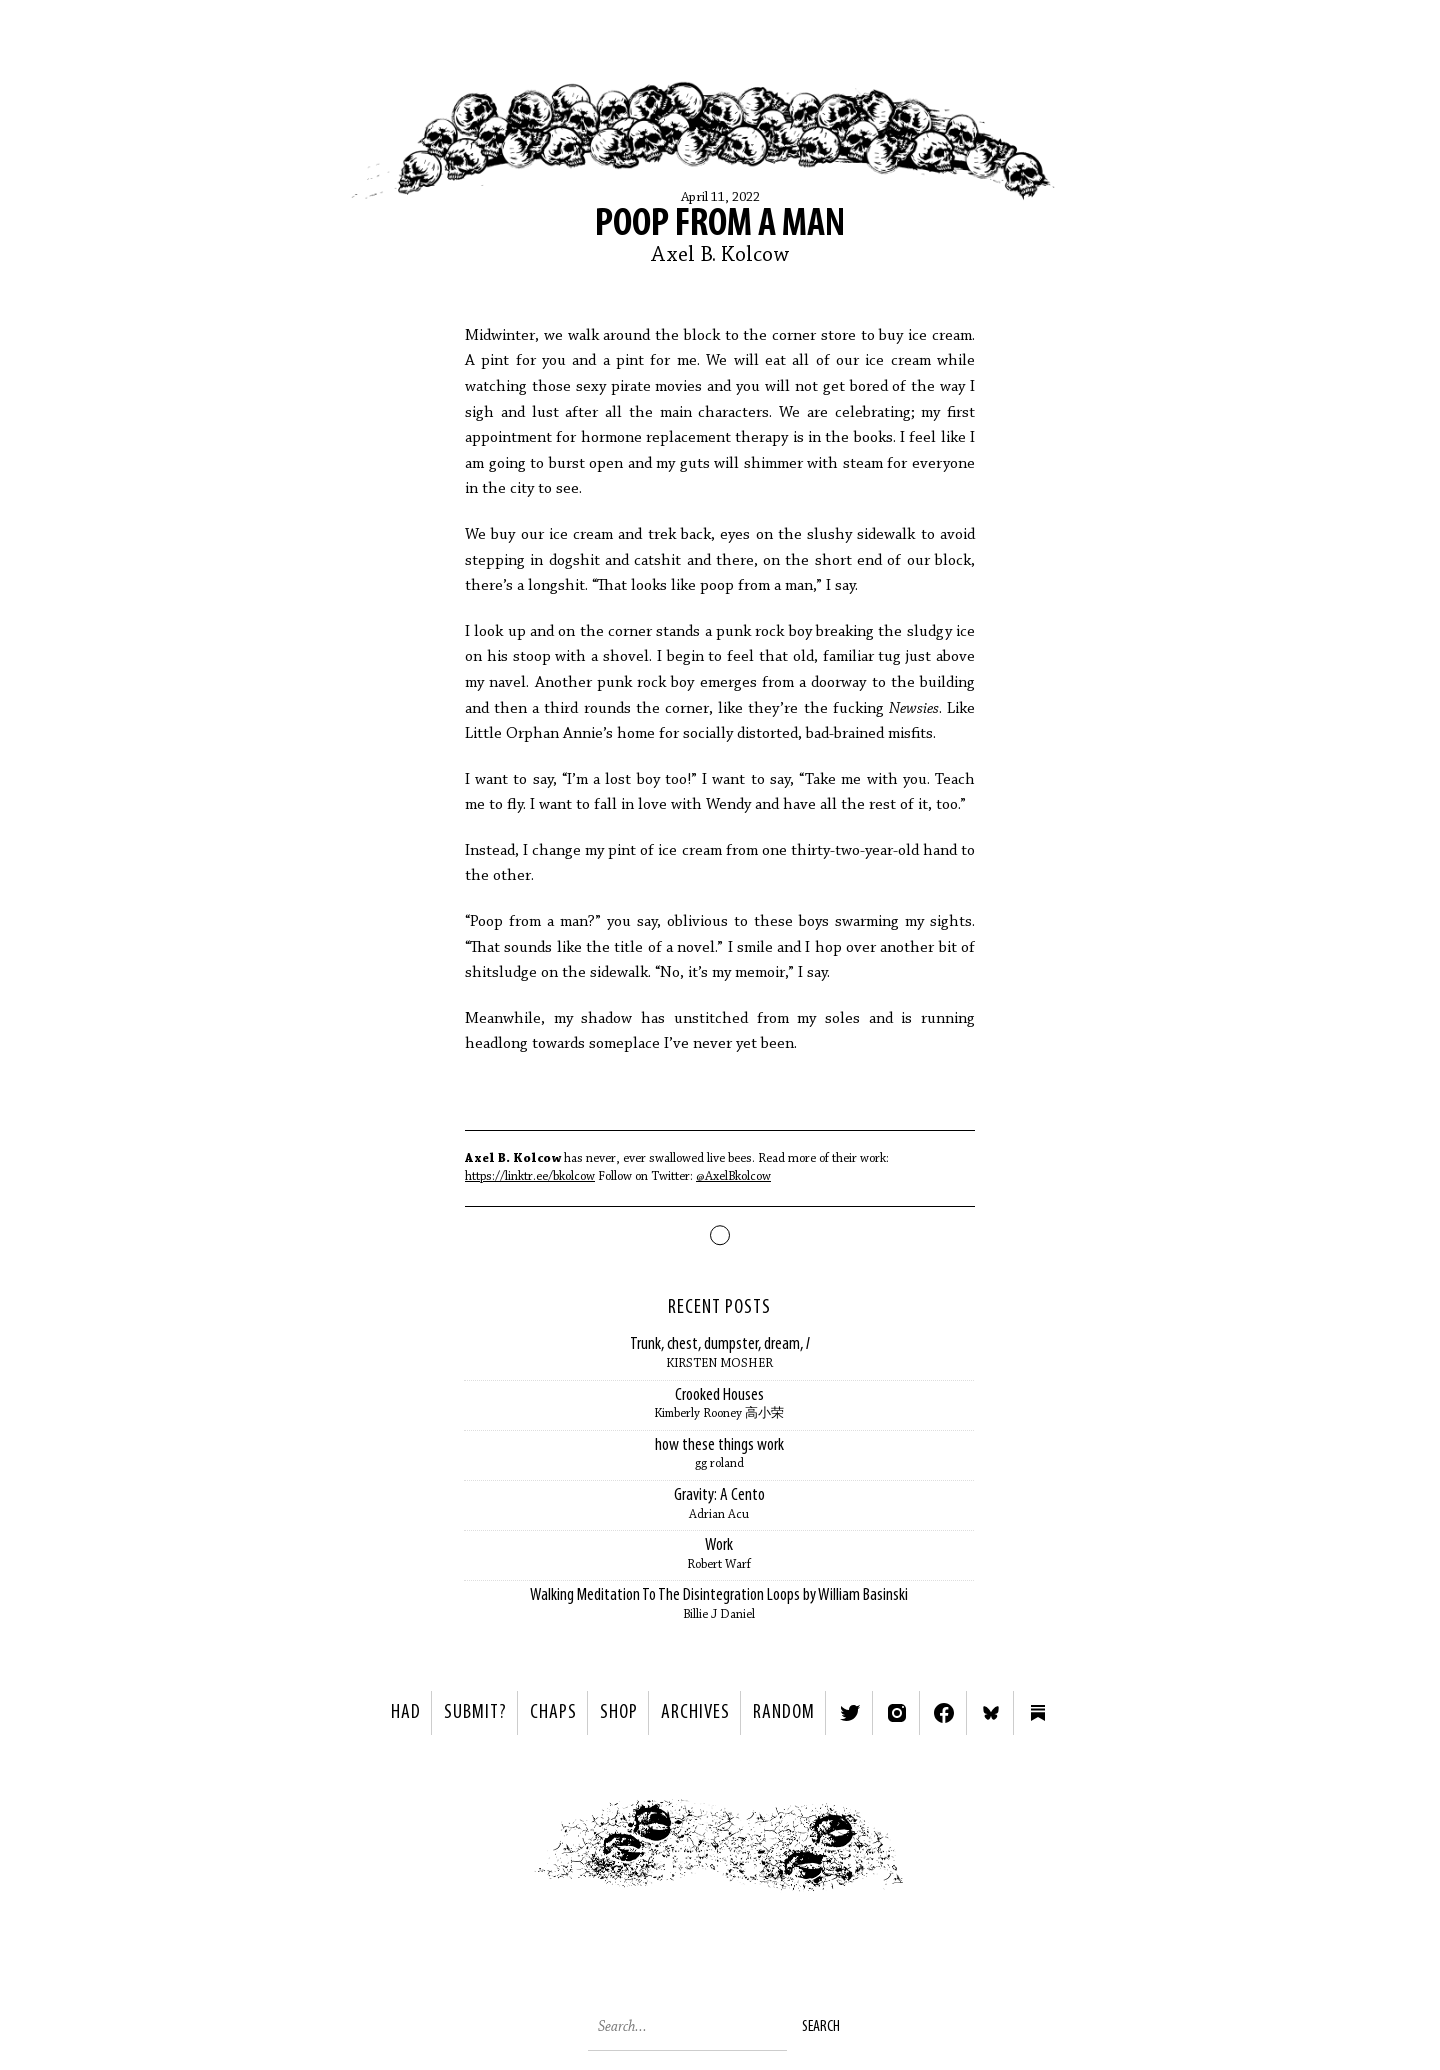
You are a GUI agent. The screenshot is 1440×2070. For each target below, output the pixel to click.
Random (784, 1713)
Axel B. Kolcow (720, 256)
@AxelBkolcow (733, 1176)
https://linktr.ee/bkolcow (530, 1176)
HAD (406, 1713)
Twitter (850, 1713)
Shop (619, 1713)
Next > (955, 1850)
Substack (1038, 1713)
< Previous (485, 1850)
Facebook (944, 1713)
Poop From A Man (720, 225)
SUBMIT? (475, 1713)
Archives (695, 1713)
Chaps (553, 1713)
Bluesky (991, 1713)
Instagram (897, 1713)
